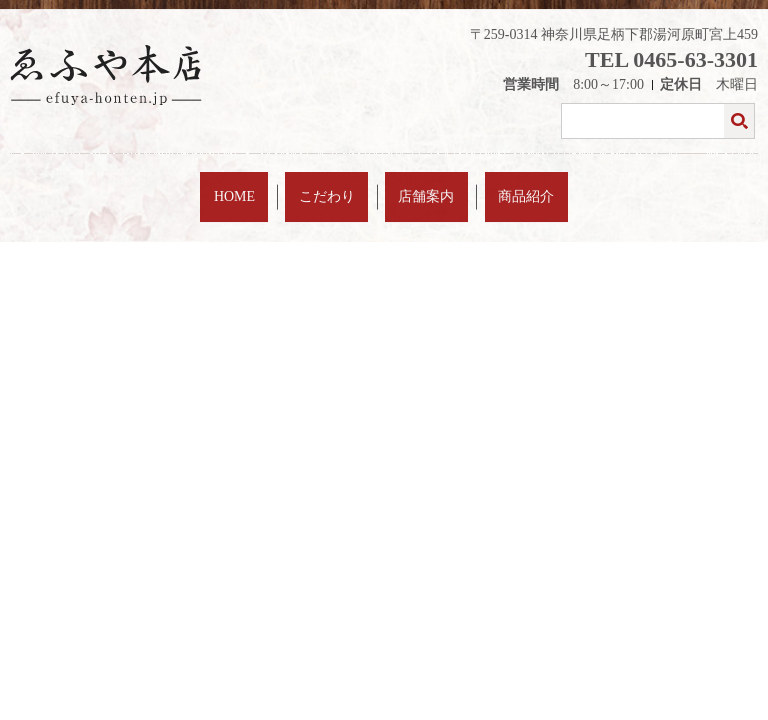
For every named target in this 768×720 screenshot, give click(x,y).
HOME (281, 183)
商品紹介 (480, 183)
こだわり (343, 183)
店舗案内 (412, 183)
